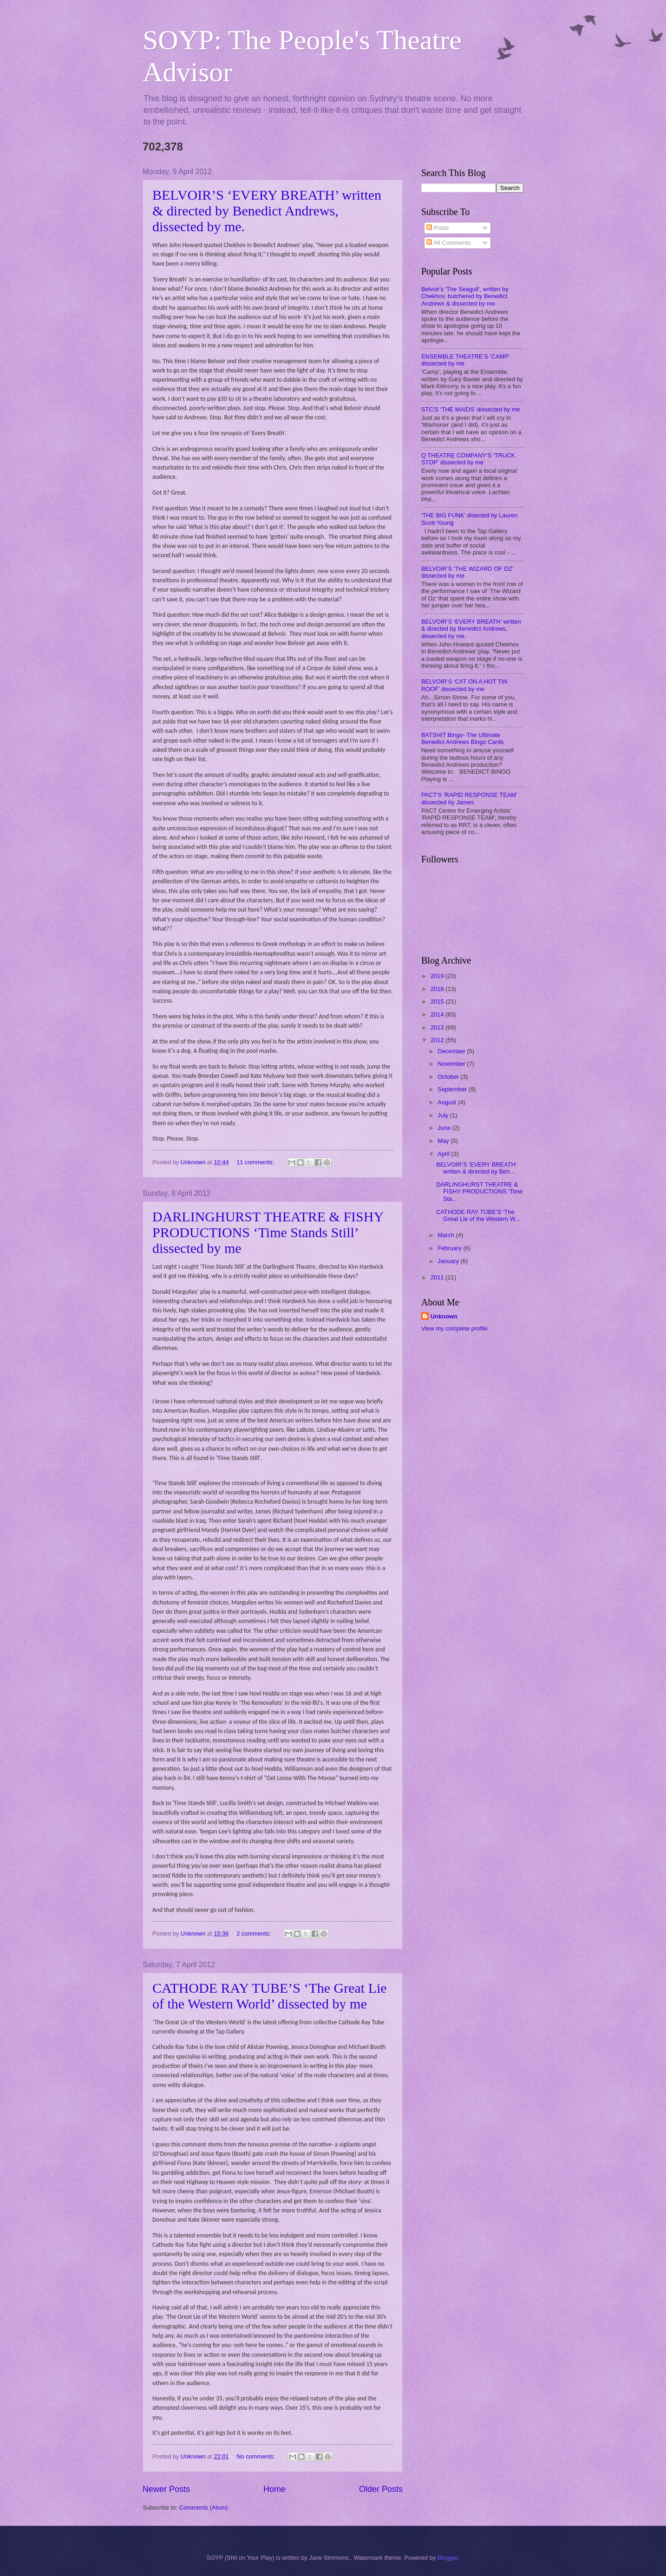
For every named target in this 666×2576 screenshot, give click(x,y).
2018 (438, 988)
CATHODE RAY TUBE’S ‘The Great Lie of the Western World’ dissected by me (269, 1995)
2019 (438, 975)
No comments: (256, 2456)
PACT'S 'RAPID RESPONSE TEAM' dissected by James (469, 798)
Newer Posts (166, 2489)
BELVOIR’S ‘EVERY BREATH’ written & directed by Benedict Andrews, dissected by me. (266, 210)
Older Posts (381, 2489)
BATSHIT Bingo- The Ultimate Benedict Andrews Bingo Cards (462, 738)
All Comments (448, 242)
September (453, 1089)
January (448, 1261)
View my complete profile (454, 1328)
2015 (438, 1001)
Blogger (447, 2557)
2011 (438, 1277)
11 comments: (255, 1162)
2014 (438, 1014)
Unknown (444, 1316)
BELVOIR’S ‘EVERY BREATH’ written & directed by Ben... (476, 1168)
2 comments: (254, 1933)
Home (274, 2489)
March (446, 1235)
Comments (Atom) (203, 2507)
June (444, 1127)
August (447, 1102)
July (443, 1115)
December (452, 1051)
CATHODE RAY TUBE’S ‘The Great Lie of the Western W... (478, 1215)
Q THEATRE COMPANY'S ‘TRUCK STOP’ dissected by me (468, 459)
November (452, 1063)
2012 (438, 1040)
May (444, 1140)
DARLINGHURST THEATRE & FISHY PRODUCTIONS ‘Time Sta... (479, 1191)
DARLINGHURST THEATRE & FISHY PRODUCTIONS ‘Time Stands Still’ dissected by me (267, 1232)
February (450, 1248)
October (448, 1076)
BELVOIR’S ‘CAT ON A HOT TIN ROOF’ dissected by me (464, 685)
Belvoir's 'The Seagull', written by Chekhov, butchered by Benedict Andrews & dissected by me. (465, 296)
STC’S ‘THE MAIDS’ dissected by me (470, 409)
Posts (437, 227)
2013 (438, 1027)
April (444, 1153)
